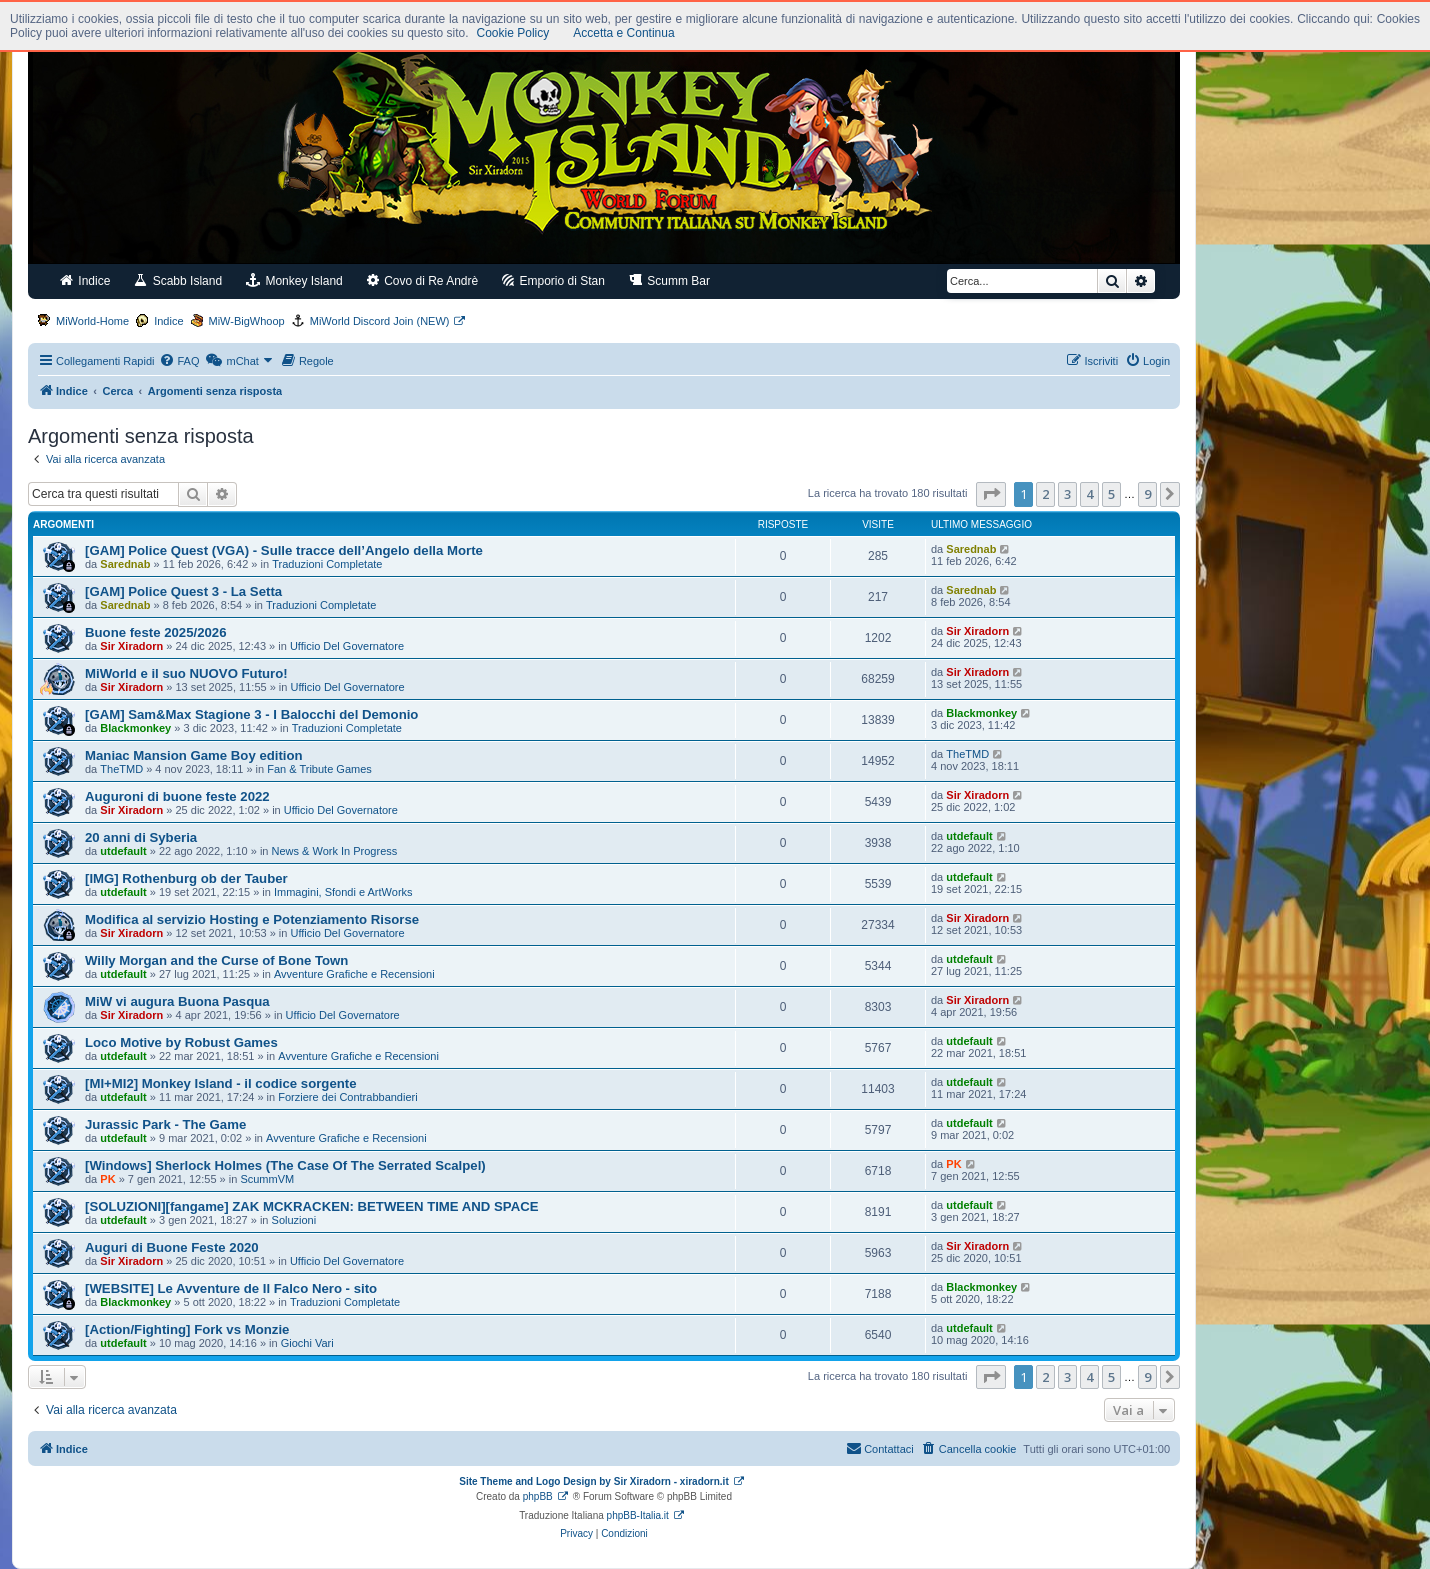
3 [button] (1067, 494)
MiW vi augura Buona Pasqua (177, 1001)
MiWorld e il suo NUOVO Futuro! (186, 673)
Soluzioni (294, 1220)
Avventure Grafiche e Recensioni (354, 974)
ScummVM (267, 1179)
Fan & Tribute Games (319, 769)
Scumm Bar (669, 280)
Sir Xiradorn (131, 646)
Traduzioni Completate (327, 564)
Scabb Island (178, 280)
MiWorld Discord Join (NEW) (380, 321)
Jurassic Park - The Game (165, 1124)
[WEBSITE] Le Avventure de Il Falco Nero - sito (231, 1288)
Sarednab (125, 564)
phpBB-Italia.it (638, 1515)
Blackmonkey (135, 728)
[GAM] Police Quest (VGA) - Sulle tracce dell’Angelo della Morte (284, 550)
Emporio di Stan (553, 280)
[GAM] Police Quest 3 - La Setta (183, 591)
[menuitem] (179, 361)
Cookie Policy (513, 33)
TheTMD (121, 769)
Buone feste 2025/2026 (155, 632)
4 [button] (1089, 494)
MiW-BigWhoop (247, 321)
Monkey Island (294, 280)
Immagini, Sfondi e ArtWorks (343, 892)
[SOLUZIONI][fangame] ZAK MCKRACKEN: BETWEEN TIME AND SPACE (312, 1206)
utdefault (123, 851)
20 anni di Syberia (141, 837)
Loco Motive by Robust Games (181, 1042)
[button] (991, 494)
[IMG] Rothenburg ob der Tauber (186, 878)
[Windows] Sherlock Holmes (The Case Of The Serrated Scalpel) (285, 1165)
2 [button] (1045, 494)
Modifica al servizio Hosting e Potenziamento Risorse (252, 919)
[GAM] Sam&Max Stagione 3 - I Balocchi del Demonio (251, 714)
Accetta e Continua (623, 33)
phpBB (538, 1496)
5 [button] (1111, 494)
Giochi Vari (307, 1343)
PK (107, 1179)
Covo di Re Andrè (422, 280)
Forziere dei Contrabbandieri (347, 1097)
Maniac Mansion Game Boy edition (194, 755)
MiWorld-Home (92, 321)
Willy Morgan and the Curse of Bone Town (216, 960)
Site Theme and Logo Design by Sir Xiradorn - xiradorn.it (593, 1481)
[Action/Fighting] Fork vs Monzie (187, 1329)
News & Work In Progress (335, 851)
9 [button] (1147, 494)
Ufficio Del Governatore (347, 646)
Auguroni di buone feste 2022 (177, 796)
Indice (85, 280)
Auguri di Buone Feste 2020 (172, 1247)
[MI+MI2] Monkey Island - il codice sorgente (221, 1083)
